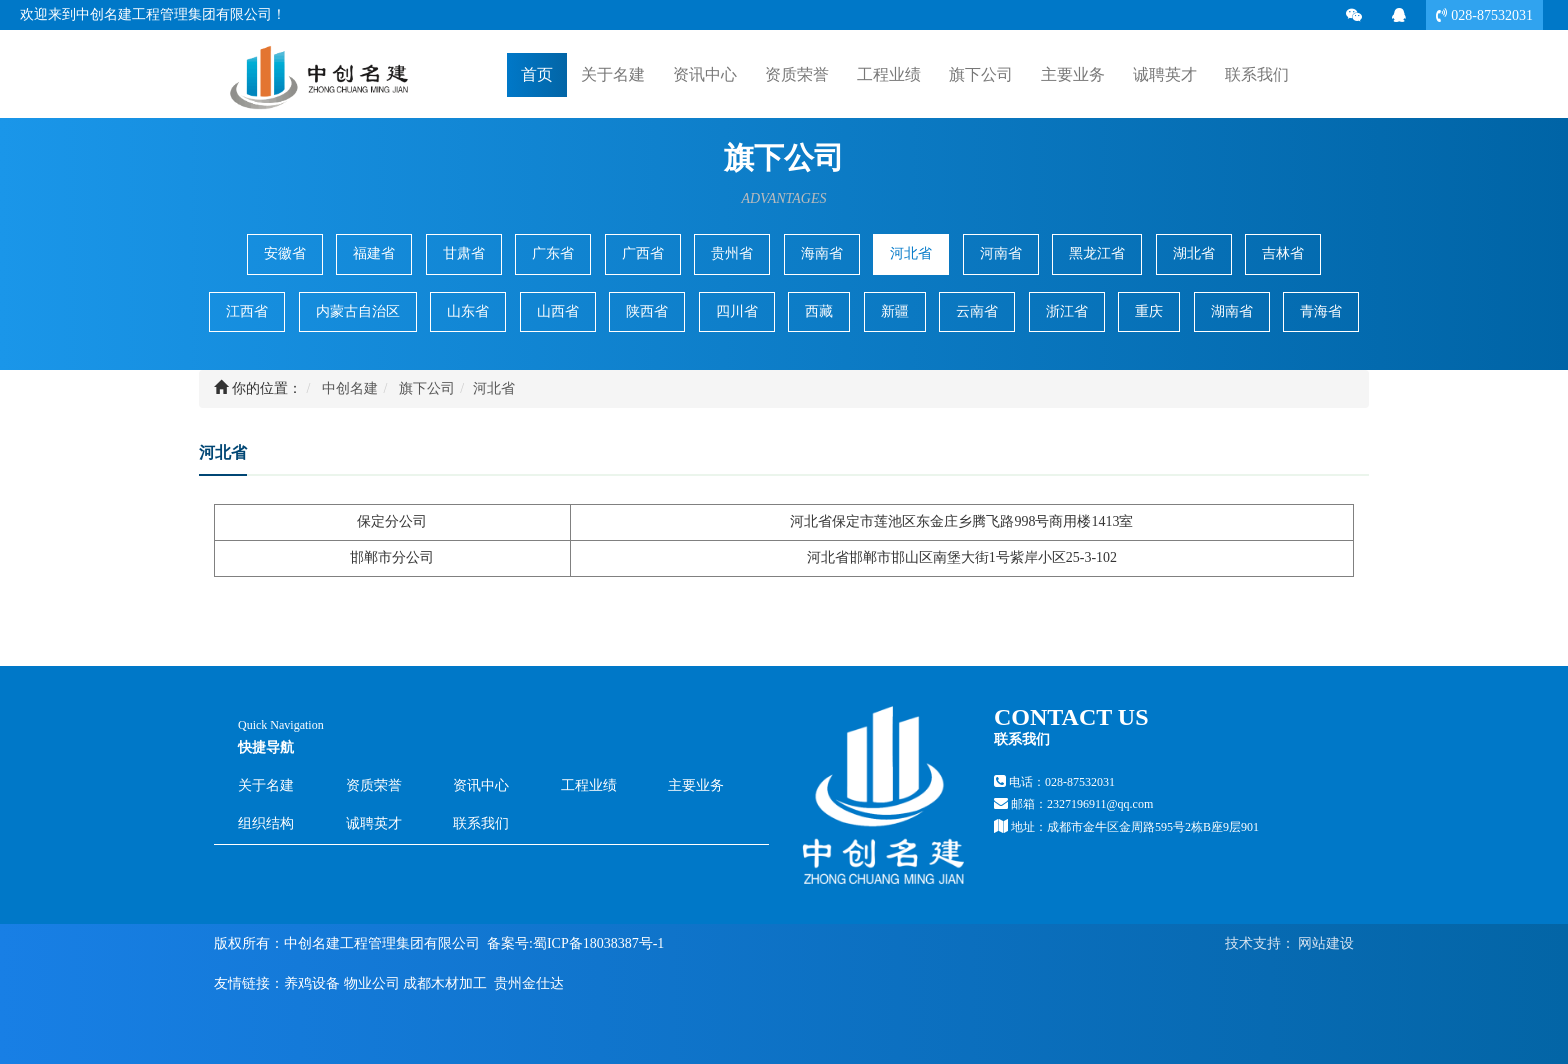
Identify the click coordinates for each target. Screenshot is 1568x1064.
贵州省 (732, 253)
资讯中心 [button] (705, 74)
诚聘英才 (1165, 73)
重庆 (1149, 311)
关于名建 (266, 785)
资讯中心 (481, 785)
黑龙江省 (1097, 253)
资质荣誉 (797, 74)
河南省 (1001, 253)
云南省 (977, 311)
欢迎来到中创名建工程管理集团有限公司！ (153, 14)
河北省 (911, 253)
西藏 (819, 311)
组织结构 (266, 823)
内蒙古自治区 (358, 311)
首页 (537, 73)
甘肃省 (464, 253)
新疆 (895, 311)
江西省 (247, 311)
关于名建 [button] (613, 74)
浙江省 (1067, 311)
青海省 (1321, 311)
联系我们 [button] (1257, 74)
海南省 (822, 253)
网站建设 (1325, 943)
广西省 (643, 253)
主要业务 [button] (1073, 74)
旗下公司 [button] (981, 74)
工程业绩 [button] (889, 74)
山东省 (468, 311)
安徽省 (285, 253)
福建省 (374, 253)
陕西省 (647, 311)
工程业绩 (589, 785)
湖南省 (1232, 311)
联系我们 (481, 823)
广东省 (553, 253)
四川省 (737, 311)
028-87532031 (1490, 15)
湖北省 (1194, 253)
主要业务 (696, 785)
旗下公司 (427, 388)
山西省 (558, 311)
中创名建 (350, 388)
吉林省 (1283, 253)
